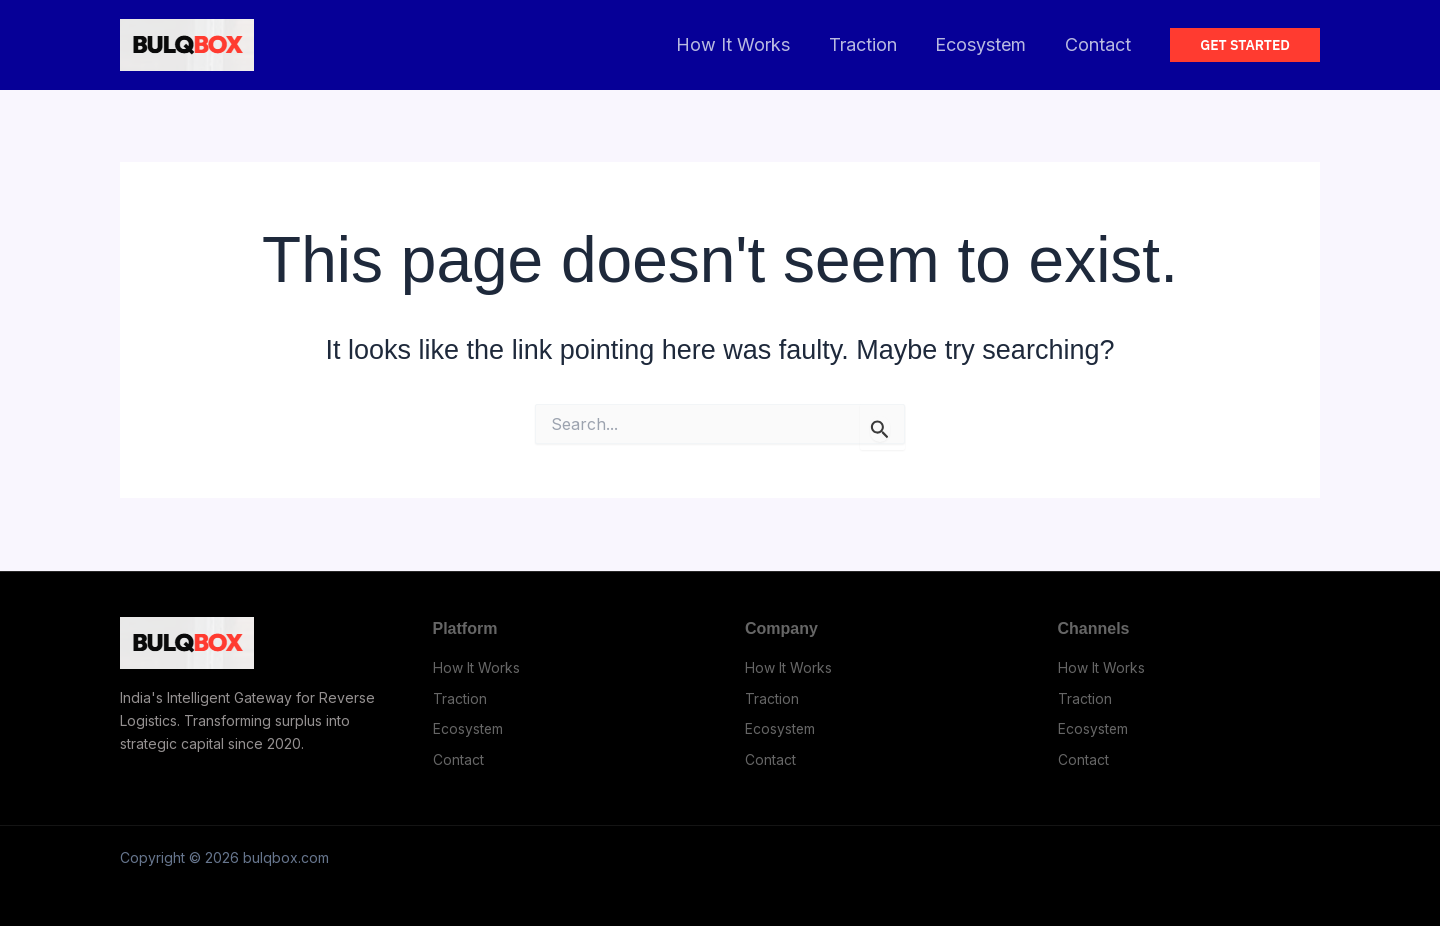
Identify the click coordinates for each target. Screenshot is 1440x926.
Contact (1099, 44)
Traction (869, 44)
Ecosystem (984, 44)
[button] (1245, 45)
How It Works (742, 44)
